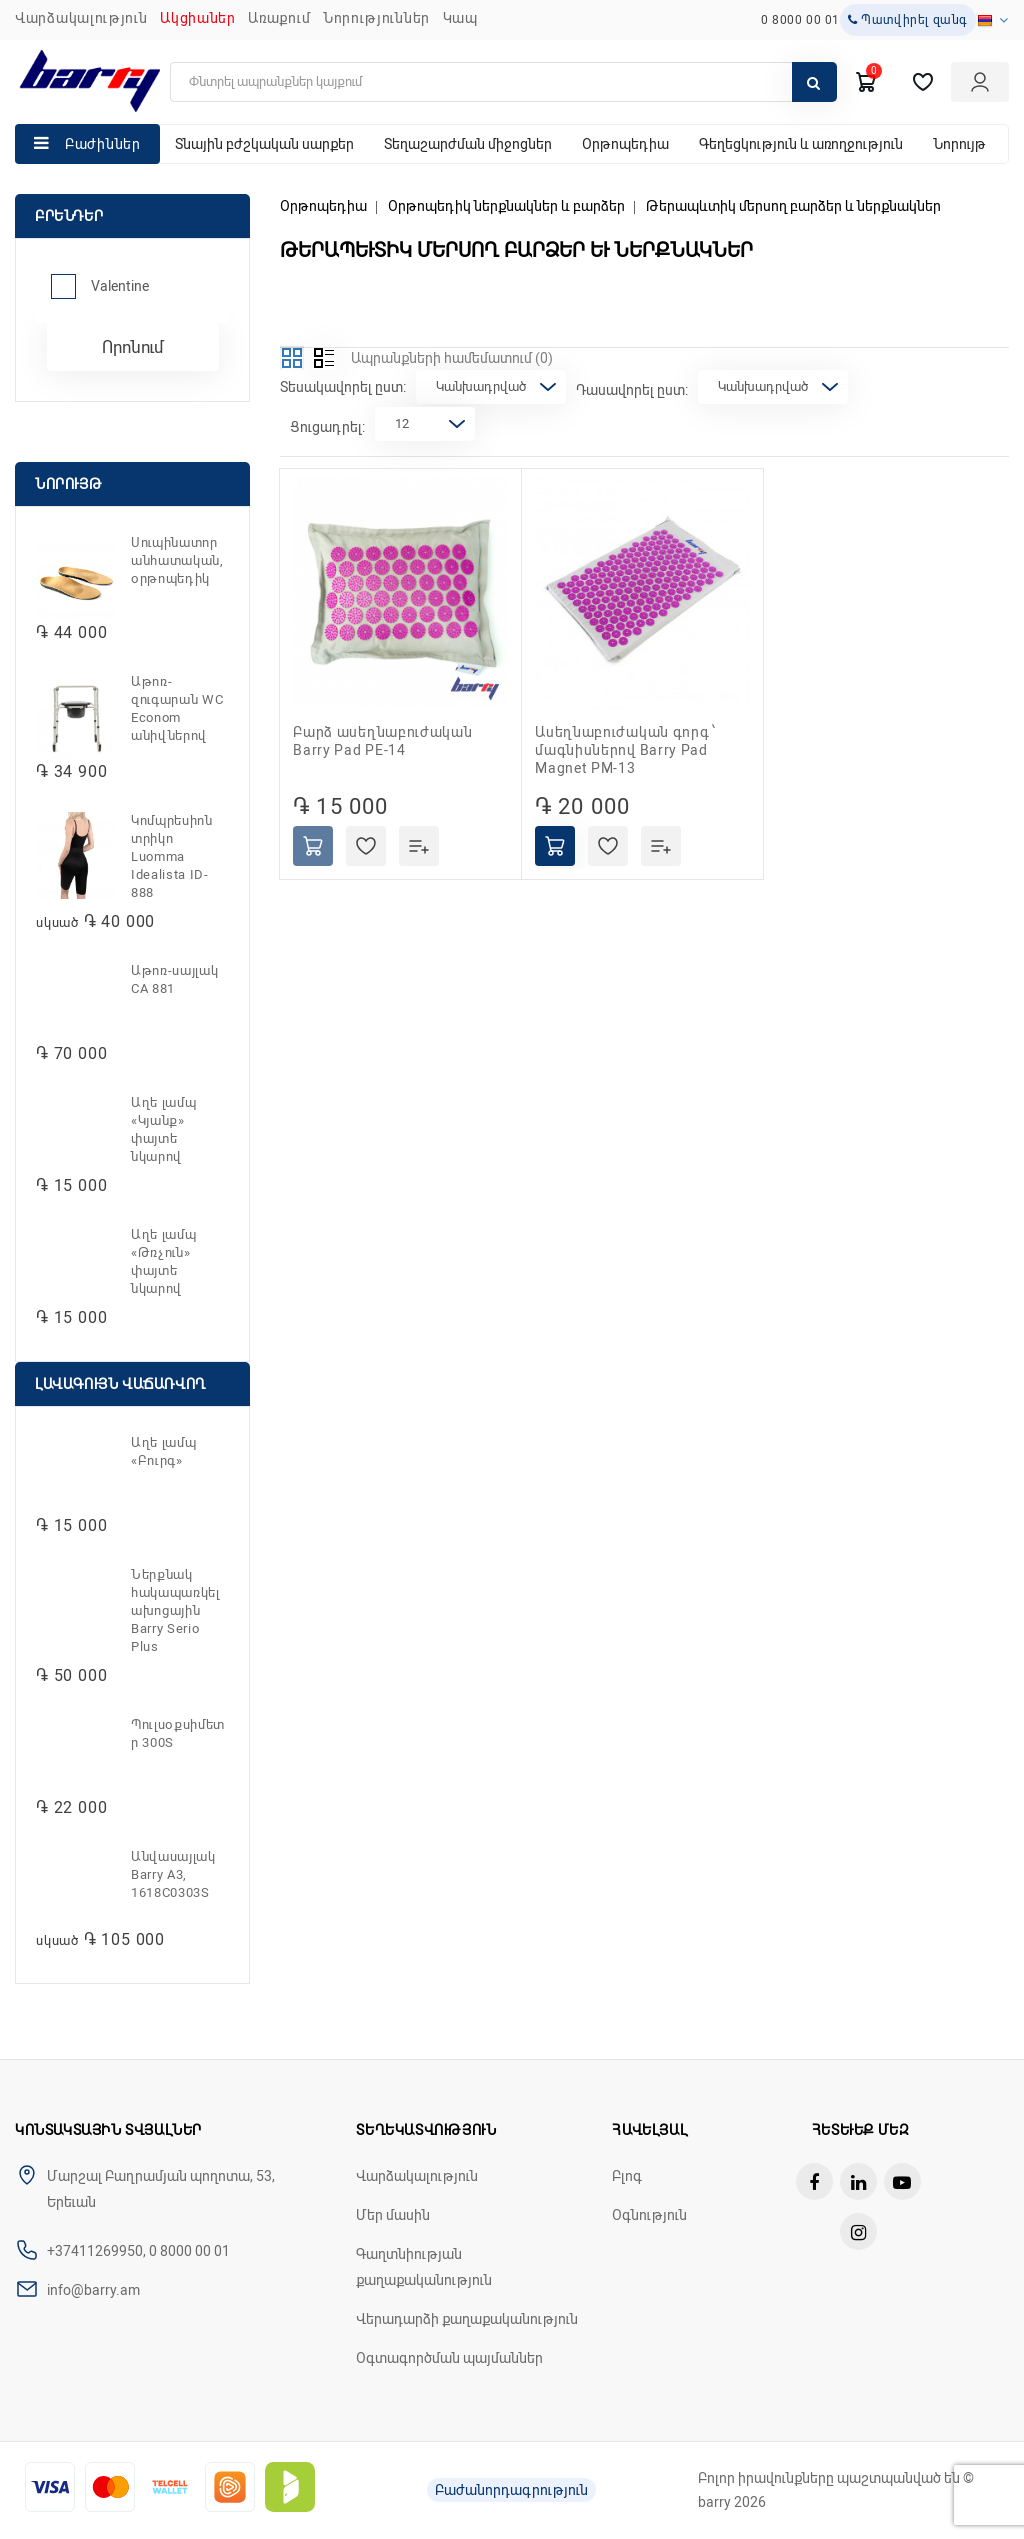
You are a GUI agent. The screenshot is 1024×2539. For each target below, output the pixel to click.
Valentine (120, 286)
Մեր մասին (393, 2215)
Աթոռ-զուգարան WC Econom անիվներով (177, 708)
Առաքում (279, 18)
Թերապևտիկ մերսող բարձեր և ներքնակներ (793, 206)
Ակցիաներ (198, 18)
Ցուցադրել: (327, 427)
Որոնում (133, 347)
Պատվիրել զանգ (908, 20)
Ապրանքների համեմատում (452, 358)
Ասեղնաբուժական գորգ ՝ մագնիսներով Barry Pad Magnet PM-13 (625, 750)
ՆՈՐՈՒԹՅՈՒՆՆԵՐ (376, 18)
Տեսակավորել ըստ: (343, 387)
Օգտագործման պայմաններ (449, 2358)
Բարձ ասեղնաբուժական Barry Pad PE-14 (382, 741)
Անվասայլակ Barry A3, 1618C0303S (173, 1874)
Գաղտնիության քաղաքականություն (424, 2267)
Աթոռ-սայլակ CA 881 (174, 979)
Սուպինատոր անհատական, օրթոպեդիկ (177, 560)
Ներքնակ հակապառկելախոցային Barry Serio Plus (175, 1610)
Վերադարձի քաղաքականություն (467, 2319)
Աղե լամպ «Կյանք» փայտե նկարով (163, 1129)
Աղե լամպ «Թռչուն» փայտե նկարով (163, 1261)
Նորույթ (959, 144)
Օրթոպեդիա (625, 144)
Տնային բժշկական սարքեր (264, 144)
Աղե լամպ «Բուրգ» (163, 1451)
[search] (503, 82)
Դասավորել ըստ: (632, 390)
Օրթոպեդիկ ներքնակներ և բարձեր (506, 206)
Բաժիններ (103, 144)
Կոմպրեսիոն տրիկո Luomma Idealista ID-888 (172, 856)
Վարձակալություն (81, 18)
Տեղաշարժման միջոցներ (468, 144)
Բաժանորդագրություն (511, 2490)
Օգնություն (649, 2215)
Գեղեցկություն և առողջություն (801, 144)
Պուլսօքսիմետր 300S (178, 1733)
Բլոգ (627, 2176)
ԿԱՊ (460, 18)
